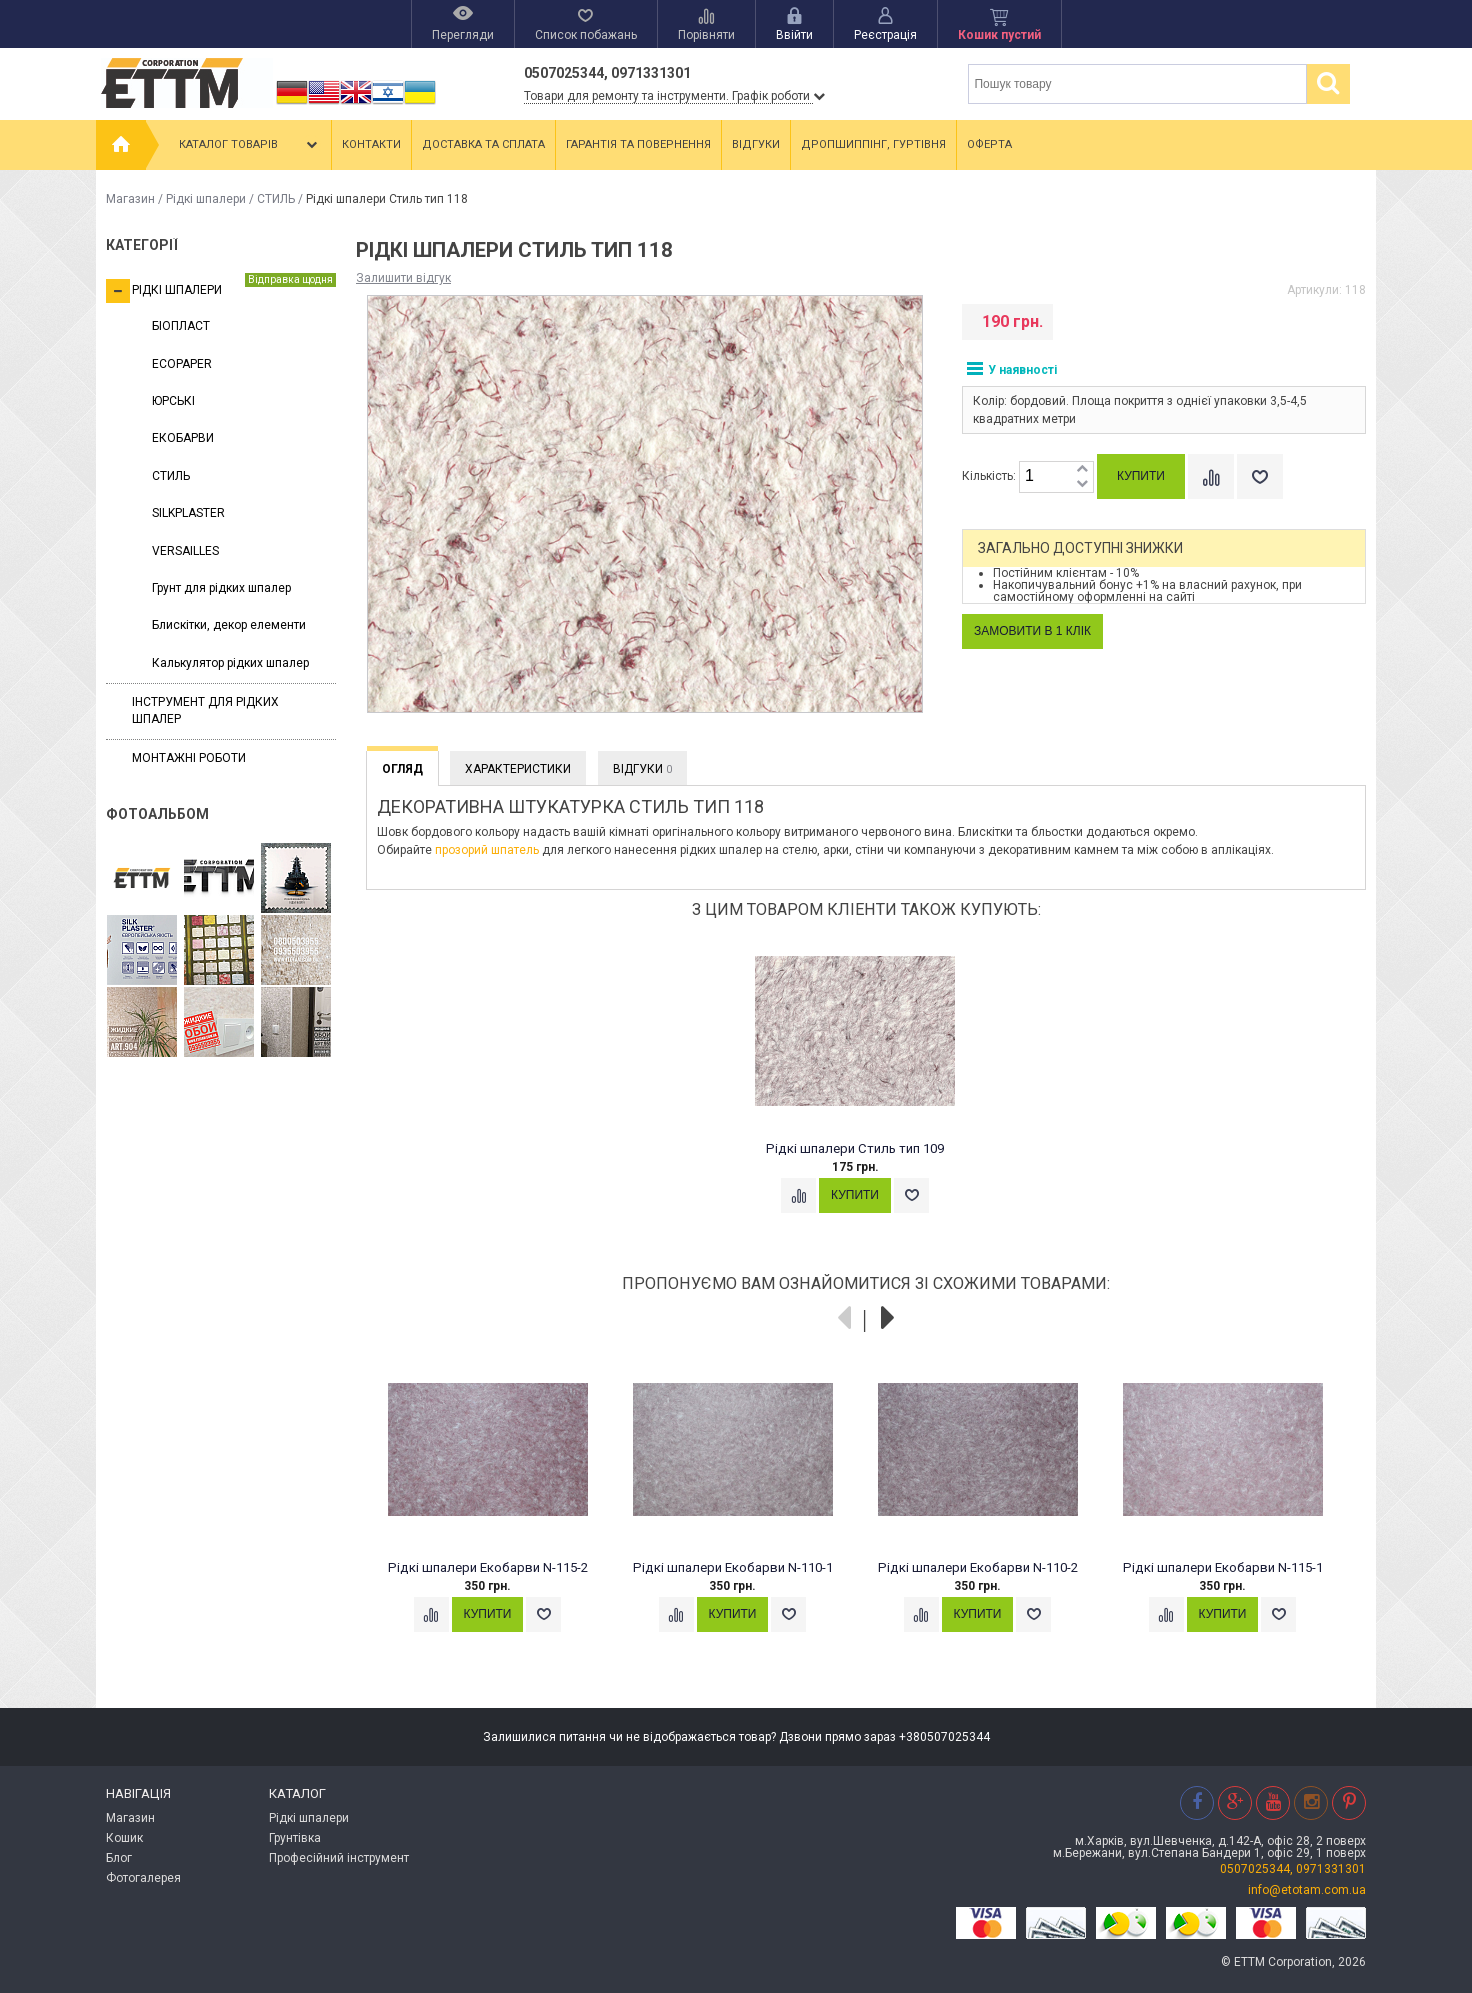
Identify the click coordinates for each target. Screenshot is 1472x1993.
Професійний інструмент (339, 1858)
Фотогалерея (143, 1878)
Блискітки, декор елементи (229, 625)
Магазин (130, 199)
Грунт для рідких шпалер (221, 588)
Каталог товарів (250, 145)
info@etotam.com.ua (1307, 1890)
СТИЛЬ (276, 199)
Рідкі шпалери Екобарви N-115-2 (488, 1567)
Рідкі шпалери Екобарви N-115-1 (1223, 1567)
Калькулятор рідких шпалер (230, 663)
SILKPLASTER (188, 513)
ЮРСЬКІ (173, 401)
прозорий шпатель (487, 850)
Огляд (402, 769)
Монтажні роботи (189, 758)
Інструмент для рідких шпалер (205, 710)
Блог (119, 1858)
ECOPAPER (182, 364)
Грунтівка (295, 1838)
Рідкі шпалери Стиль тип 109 (855, 1148)
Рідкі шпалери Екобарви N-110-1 (733, 1567)
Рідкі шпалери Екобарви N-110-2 (978, 1567)
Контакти (371, 144)
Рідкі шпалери (206, 199)
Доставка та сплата (483, 144)
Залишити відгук (403, 278)
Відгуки (756, 144)
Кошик (124, 1838)
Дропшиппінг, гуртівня (873, 144)
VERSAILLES (185, 551)
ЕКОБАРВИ (183, 438)
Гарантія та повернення (638, 144)
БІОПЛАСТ (181, 326)
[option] (866, 1091)
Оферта (989, 144)
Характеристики (518, 769)
